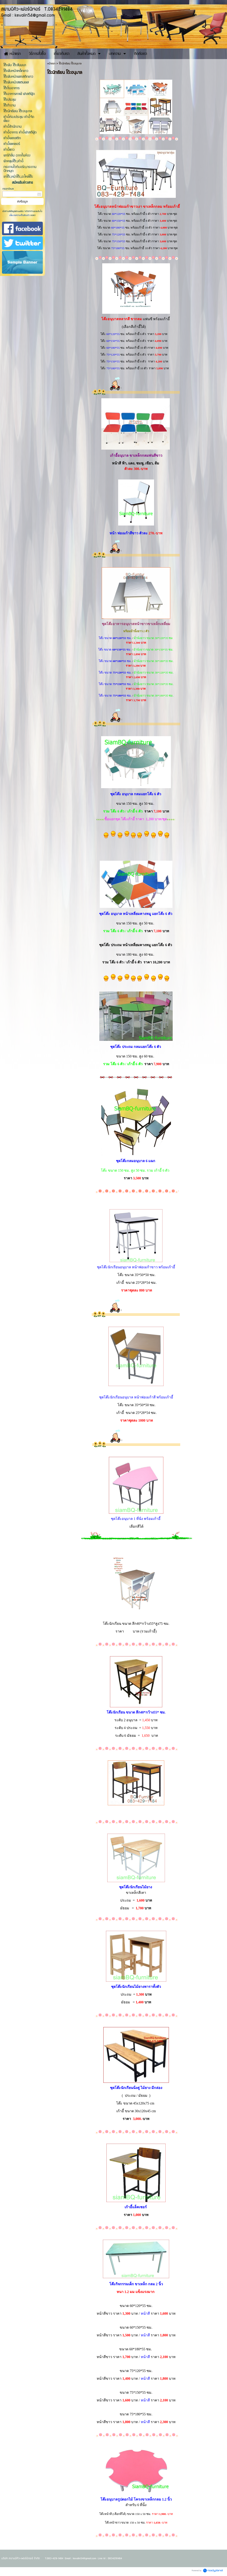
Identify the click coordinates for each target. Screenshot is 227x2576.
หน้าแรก (51, 63)
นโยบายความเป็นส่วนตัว (19, 215)
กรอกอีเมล (8, 189)
